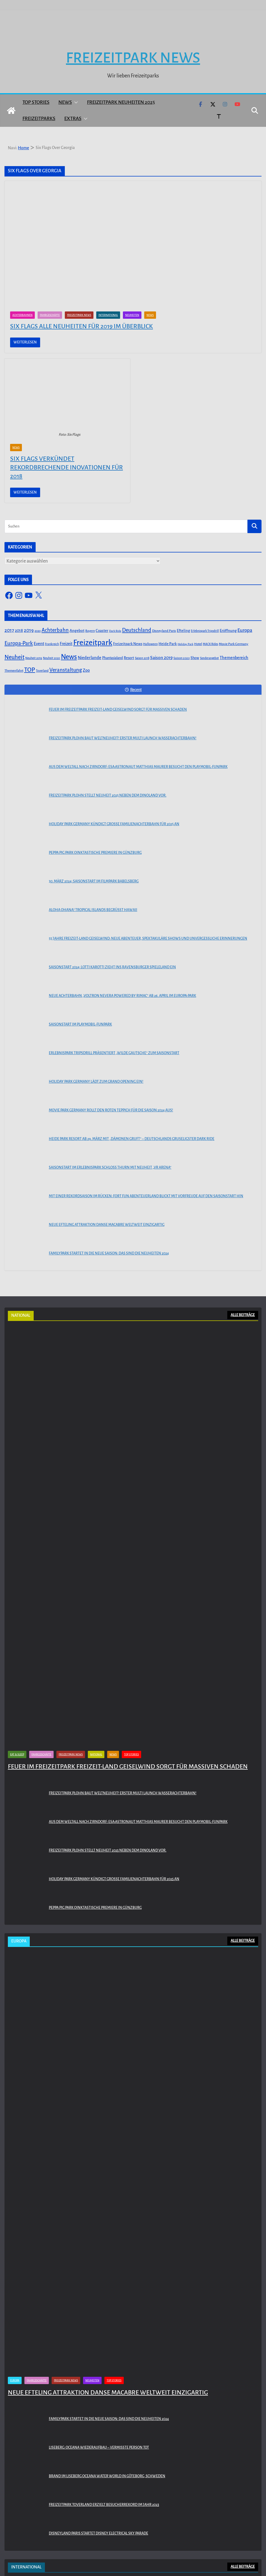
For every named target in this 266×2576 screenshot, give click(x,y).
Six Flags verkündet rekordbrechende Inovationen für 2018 (66, 467)
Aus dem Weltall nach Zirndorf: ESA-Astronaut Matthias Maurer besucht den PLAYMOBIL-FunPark (138, 767)
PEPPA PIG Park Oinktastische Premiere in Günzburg (95, 853)
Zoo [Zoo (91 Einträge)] (86, 670)
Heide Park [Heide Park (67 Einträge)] (168, 644)
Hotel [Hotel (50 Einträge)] (198, 644)
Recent (133, 689)
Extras (72, 118)
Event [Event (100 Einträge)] (39, 643)
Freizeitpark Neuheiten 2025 (121, 102)
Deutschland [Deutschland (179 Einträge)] (136, 630)
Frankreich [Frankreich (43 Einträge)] (52, 644)
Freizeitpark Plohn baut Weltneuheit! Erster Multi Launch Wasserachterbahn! (122, 738)
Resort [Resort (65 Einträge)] (129, 658)
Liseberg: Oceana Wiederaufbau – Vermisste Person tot (99, 2447)
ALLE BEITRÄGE (243, 1315)
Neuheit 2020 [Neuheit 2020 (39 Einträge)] (51, 658)
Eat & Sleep (17, 1754)
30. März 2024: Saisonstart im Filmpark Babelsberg (94, 881)
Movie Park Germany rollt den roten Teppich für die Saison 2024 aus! (111, 1110)
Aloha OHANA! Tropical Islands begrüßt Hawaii (93, 910)
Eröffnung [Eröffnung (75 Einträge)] (228, 630)
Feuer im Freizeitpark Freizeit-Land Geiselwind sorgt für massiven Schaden (118, 710)
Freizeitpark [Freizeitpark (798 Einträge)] (92, 643)
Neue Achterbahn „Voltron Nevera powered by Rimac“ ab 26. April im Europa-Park (122, 996)
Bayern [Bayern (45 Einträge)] (90, 630)
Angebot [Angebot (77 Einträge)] (77, 630)
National (96, 1754)
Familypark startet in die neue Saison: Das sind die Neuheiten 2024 (109, 1253)
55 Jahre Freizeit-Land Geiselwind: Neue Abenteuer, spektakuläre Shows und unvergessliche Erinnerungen (148, 939)
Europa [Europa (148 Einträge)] (244, 630)
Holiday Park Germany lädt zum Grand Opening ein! (96, 1082)
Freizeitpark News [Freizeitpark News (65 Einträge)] (127, 644)
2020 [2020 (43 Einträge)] (38, 630)
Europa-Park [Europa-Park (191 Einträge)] (18, 643)
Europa (14, 2380)
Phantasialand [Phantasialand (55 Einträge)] (112, 658)
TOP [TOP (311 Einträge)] (29, 669)
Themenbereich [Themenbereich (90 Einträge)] (234, 657)
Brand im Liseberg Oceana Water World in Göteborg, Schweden (107, 2476)
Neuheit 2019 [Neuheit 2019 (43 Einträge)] (33, 658)
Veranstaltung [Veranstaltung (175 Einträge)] (65, 670)
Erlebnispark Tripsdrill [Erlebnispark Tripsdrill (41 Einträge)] (205, 630)
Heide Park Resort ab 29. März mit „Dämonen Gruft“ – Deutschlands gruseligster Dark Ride (131, 1139)
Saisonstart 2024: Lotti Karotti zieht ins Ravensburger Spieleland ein (112, 967)
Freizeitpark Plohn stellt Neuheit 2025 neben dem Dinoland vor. (107, 795)
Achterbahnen (22, 315)
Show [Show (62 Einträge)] (195, 658)
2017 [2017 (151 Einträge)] (9, 630)
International (108, 315)
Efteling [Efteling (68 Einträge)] (183, 630)
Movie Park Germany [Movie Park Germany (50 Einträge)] (233, 644)
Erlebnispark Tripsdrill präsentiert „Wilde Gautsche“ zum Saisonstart (114, 1053)
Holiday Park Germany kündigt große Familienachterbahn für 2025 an (114, 824)
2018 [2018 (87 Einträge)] (19, 630)
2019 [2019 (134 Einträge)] (29, 630)
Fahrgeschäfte (50, 315)
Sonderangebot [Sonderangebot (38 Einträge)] (209, 658)
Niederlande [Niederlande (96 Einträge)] (89, 657)
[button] (75, 102)
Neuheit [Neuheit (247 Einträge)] (14, 657)
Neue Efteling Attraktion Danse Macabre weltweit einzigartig (106, 1225)
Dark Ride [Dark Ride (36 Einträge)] (115, 630)
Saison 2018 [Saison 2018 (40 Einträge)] (142, 658)
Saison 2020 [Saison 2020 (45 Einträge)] (181, 658)
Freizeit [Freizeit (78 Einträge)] (66, 644)
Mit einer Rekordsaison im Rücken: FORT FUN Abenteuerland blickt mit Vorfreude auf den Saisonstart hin (146, 1196)
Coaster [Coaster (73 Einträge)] (102, 630)
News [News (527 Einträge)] (69, 656)
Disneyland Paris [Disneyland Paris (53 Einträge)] (164, 631)
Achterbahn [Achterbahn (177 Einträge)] (55, 630)
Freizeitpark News (133, 58)
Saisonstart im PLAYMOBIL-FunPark (80, 1024)
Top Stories (35, 102)
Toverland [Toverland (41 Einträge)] (42, 670)
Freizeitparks (38, 118)
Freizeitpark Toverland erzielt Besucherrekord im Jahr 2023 (104, 2505)
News (65, 102)
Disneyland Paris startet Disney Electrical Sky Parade (98, 2533)
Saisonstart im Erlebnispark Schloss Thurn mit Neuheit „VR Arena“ (110, 1167)
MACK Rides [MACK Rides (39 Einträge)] (210, 644)
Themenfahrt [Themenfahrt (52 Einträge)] (13, 671)
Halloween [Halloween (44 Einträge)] (150, 644)
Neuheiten (132, 315)
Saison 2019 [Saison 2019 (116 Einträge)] (161, 657)
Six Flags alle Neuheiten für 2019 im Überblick (81, 326)
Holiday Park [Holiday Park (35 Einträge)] (185, 644)
